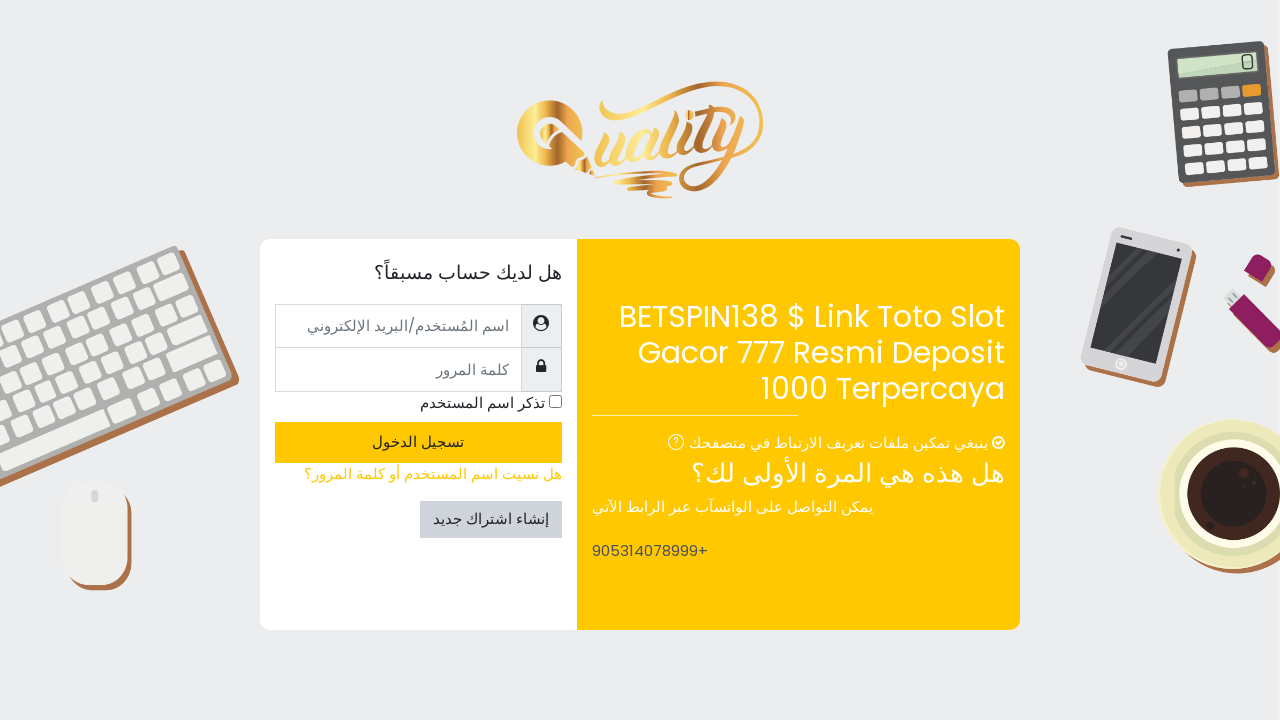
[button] (672, 444)
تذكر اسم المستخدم (482, 402)
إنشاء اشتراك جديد (491, 518)
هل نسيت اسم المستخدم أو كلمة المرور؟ (433, 473)
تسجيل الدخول (418, 441)
